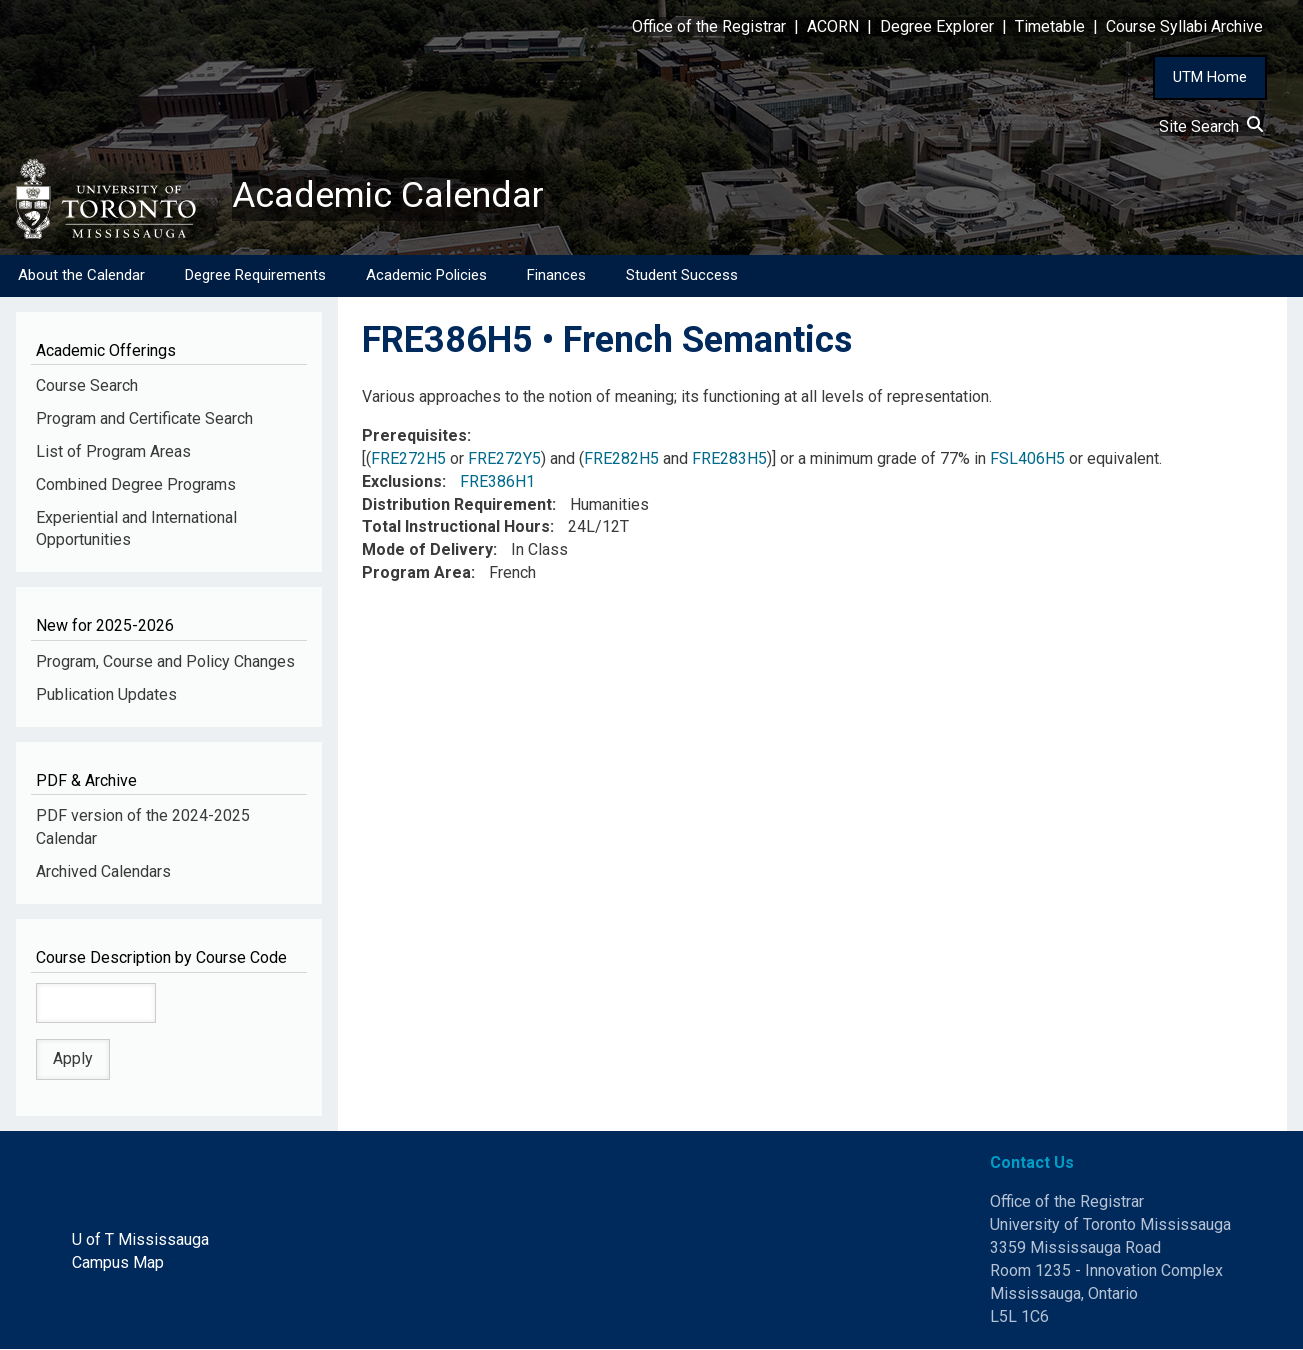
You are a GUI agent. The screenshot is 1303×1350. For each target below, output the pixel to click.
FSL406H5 (1027, 458)
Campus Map (118, 1262)
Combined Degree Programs (136, 484)
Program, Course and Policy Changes (165, 661)
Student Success (682, 275)
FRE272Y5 (504, 458)
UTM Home (1210, 77)
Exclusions (402, 481)
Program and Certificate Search (144, 418)
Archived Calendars (103, 871)
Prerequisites (414, 435)
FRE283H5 (729, 458)
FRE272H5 (408, 458)
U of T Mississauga (140, 1239)
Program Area (416, 572)
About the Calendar (81, 275)
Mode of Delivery (427, 550)
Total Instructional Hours (456, 527)
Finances (556, 275)
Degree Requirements (255, 275)
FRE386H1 (497, 481)
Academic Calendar (388, 195)
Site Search (1211, 126)
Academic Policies (426, 275)
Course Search (87, 385)
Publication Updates (106, 694)
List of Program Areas (113, 451)
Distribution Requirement (457, 504)
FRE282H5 (621, 458)
